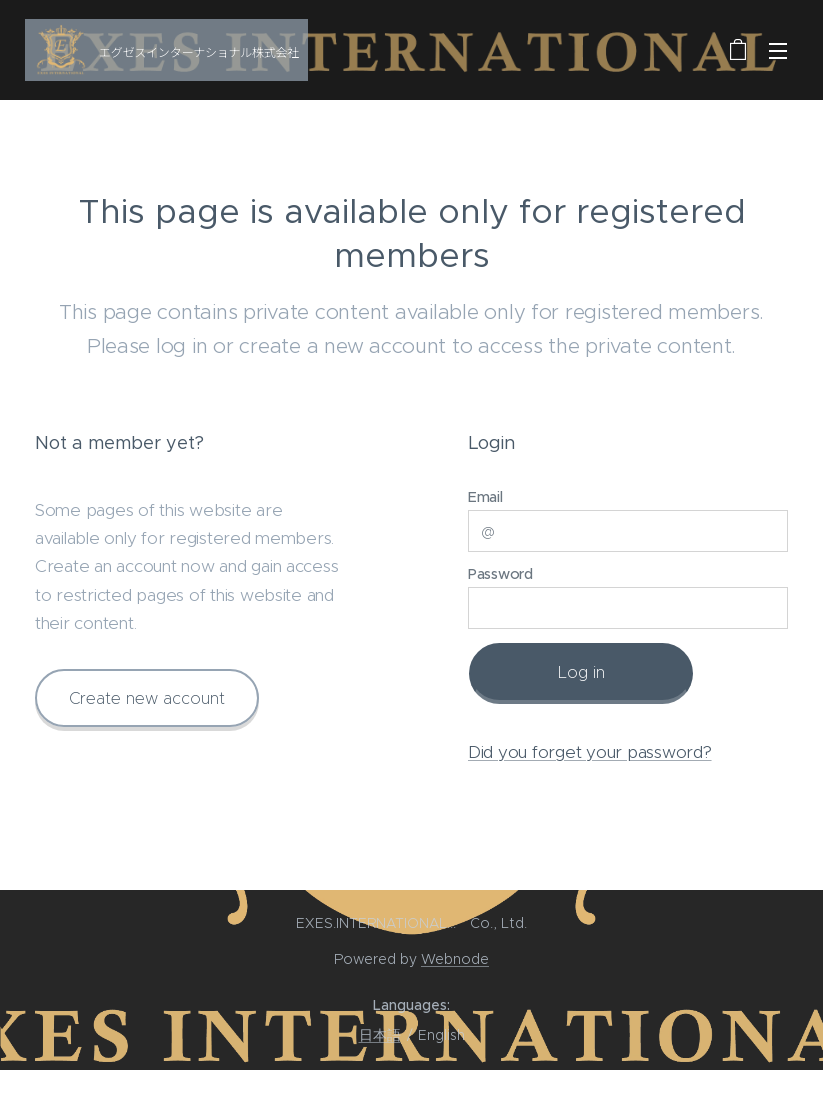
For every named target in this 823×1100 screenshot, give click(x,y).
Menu (778, 51)
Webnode (455, 959)
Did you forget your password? (590, 751)
